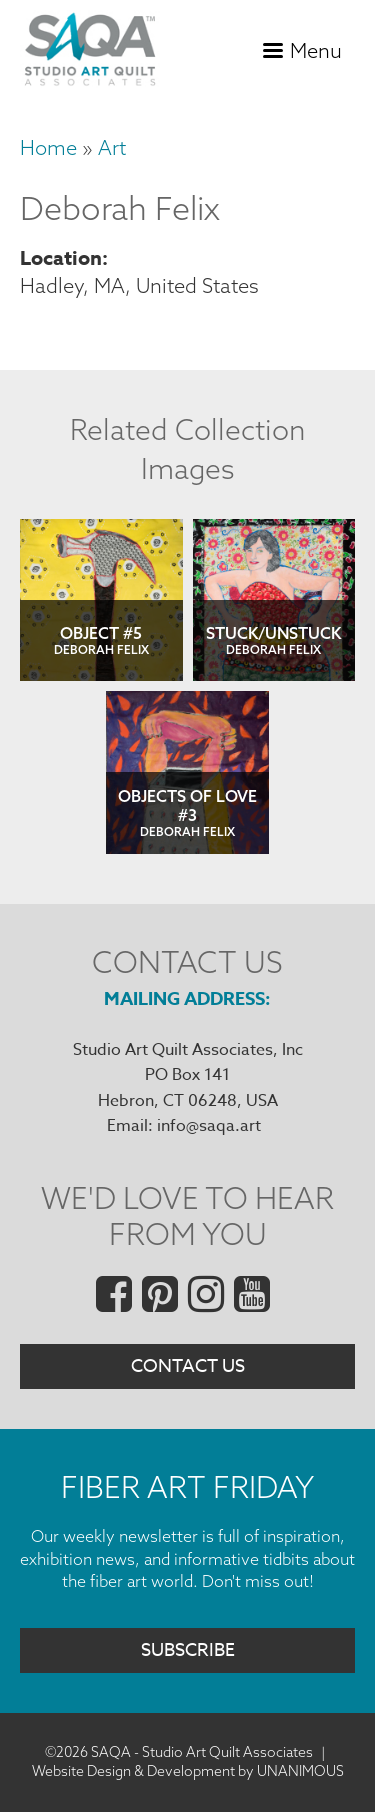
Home (48, 147)
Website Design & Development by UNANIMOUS (188, 1771)
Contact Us (188, 1366)
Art (112, 147)
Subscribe (188, 1650)
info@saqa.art (209, 1126)
